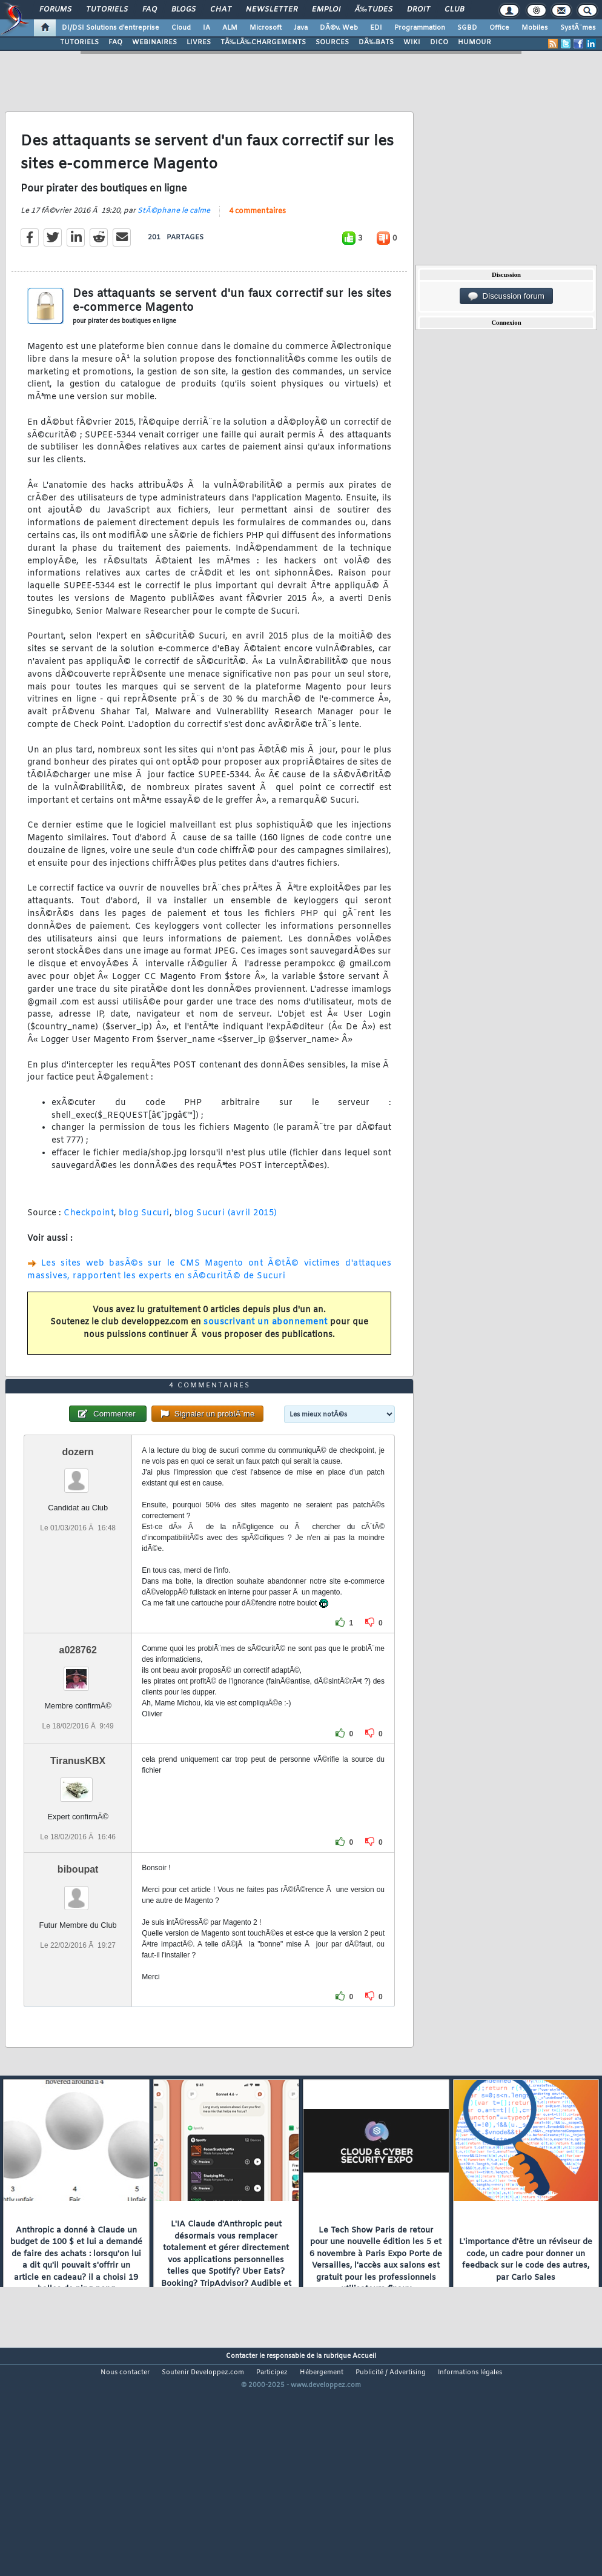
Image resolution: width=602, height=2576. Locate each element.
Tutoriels (107, 10)
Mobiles (534, 28)
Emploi (326, 10)
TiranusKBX (77, 1852)
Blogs (183, 10)
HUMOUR (474, 42)
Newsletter (272, 10)
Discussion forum (506, 296)
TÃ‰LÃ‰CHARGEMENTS (263, 42)
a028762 (77, 1741)
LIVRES (199, 42)
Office (499, 28)
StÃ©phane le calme (173, 241)
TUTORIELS (79, 42)
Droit (418, 10)
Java (301, 28)
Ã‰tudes (374, 10)
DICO (439, 42)
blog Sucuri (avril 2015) (225, 1244)
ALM (229, 28)
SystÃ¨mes (578, 28)
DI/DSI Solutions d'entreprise (110, 28)
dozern (77, 1543)
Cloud (181, 28)
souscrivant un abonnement (265, 1353)
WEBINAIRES (154, 42)
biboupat (78, 1961)
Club (454, 10)
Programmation (419, 28)
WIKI (411, 42)
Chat (221, 10)
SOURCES (332, 42)
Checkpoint (89, 1244)
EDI (376, 28)
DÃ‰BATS (376, 42)
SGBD (467, 28)
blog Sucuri (144, 1244)
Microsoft (266, 28)
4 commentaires (257, 242)
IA (206, 28)
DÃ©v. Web (339, 28)
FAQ (149, 10)
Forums (55, 10)
